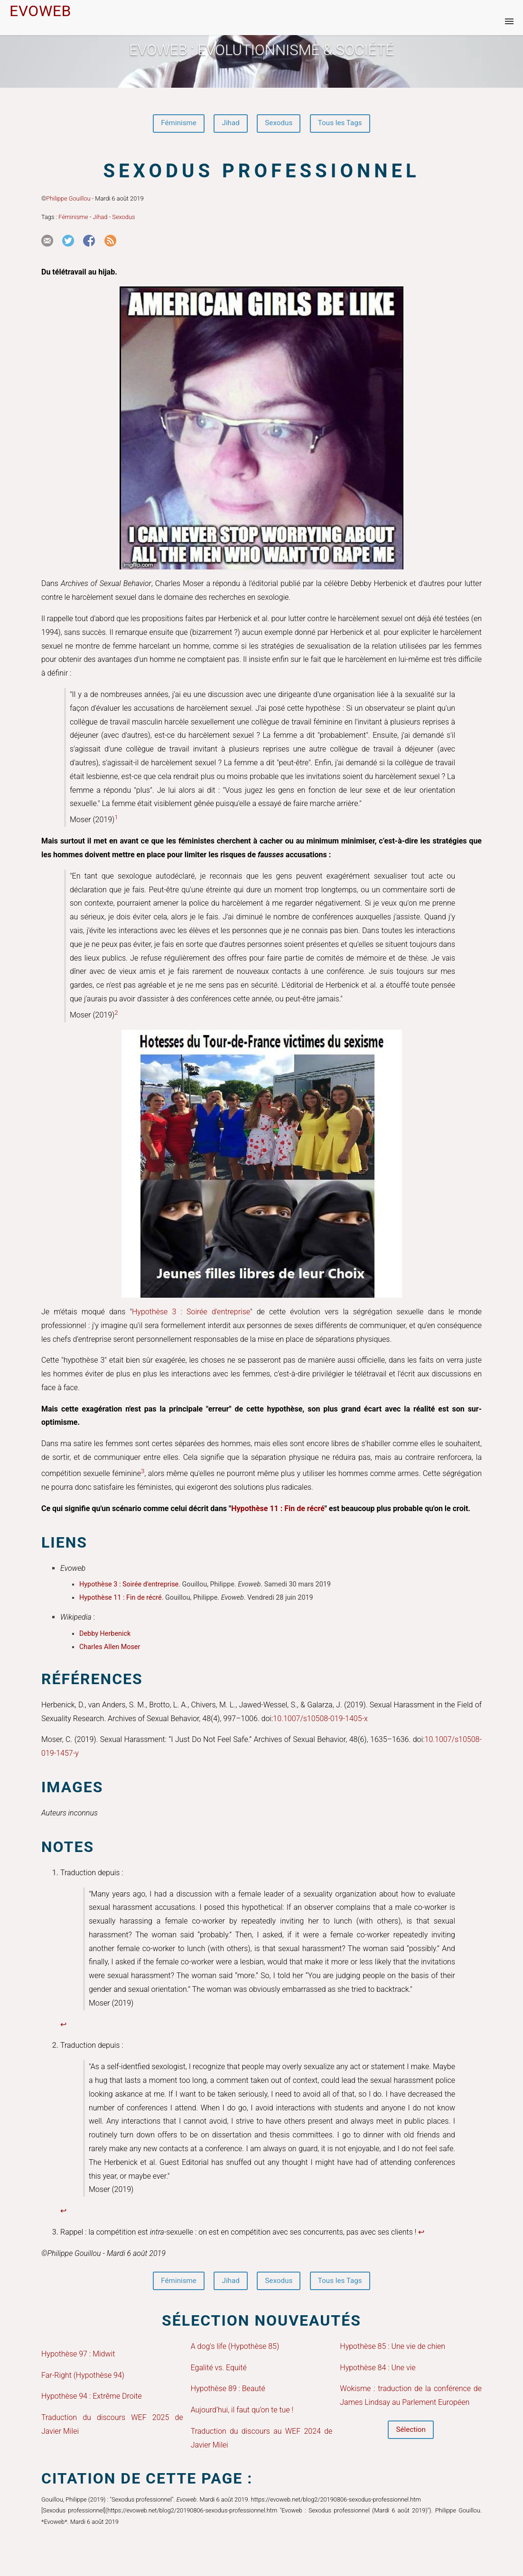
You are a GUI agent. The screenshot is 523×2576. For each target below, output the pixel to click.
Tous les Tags (343, 123)
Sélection (411, 2433)
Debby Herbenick (105, 1635)
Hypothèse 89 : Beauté (228, 2391)
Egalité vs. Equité (219, 2369)
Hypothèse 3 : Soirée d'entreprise (191, 1313)
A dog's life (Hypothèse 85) (235, 2348)
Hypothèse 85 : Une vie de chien (392, 2348)
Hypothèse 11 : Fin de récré (278, 1509)
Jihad (229, 123)
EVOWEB (40, 11)
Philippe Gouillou (68, 199)
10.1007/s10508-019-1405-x (320, 1719)
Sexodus (279, 123)
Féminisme (175, 123)
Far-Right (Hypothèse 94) (82, 2377)
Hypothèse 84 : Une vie (377, 2369)
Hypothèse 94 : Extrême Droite (91, 2398)
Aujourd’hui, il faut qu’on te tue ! (242, 2412)
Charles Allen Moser (109, 1648)
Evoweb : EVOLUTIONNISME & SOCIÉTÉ (261, 50)
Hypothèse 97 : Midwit (78, 2356)
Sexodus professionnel (261, 172)
